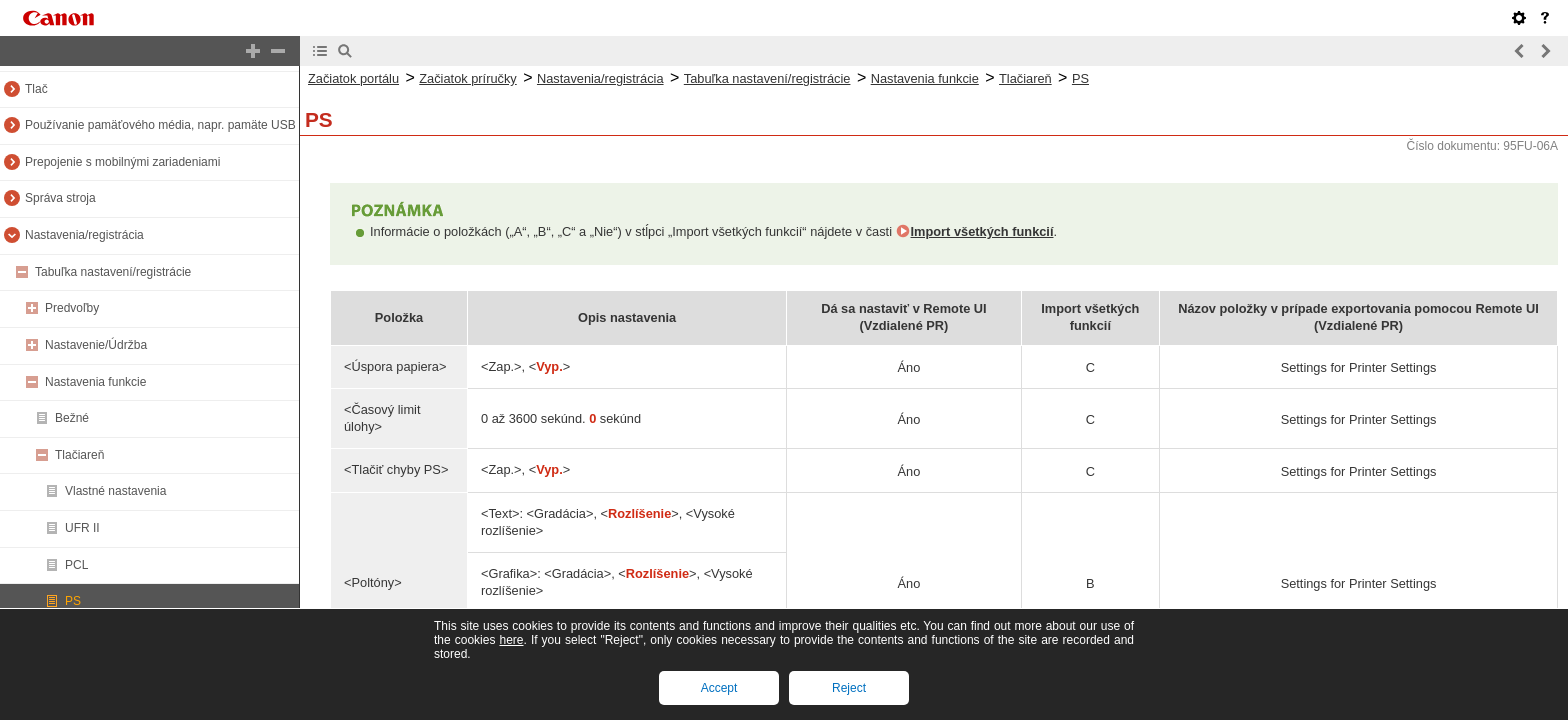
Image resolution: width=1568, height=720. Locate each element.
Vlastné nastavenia (115, 491)
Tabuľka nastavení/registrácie (113, 272)
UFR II (82, 528)
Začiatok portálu (353, 78)
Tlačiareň (79, 455)
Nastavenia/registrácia (84, 235)
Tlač (36, 89)
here (511, 640)
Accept (719, 688)
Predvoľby (72, 308)
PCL (76, 565)
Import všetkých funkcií (982, 231)
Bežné (72, 418)
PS (73, 601)
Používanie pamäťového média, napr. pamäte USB (160, 125)
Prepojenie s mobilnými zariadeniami (122, 162)
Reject (849, 688)
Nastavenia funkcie (95, 382)
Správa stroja (60, 198)
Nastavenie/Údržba (96, 345)
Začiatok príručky (467, 78)
